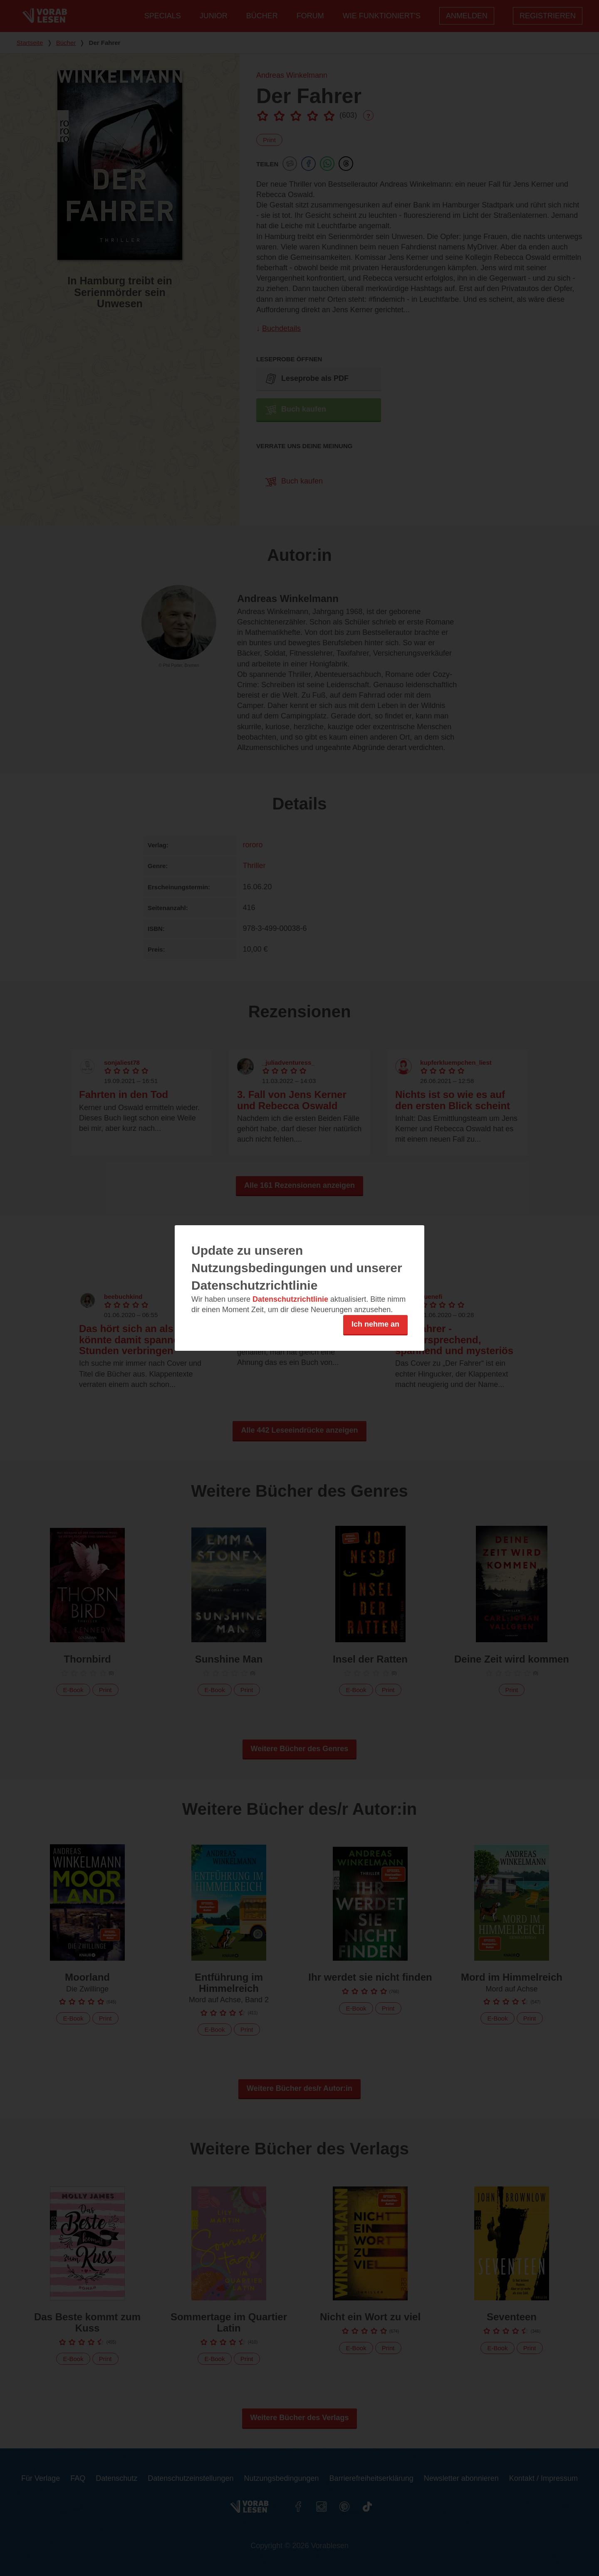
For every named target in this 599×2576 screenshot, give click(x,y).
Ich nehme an (375, 1324)
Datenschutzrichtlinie (290, 1299)
